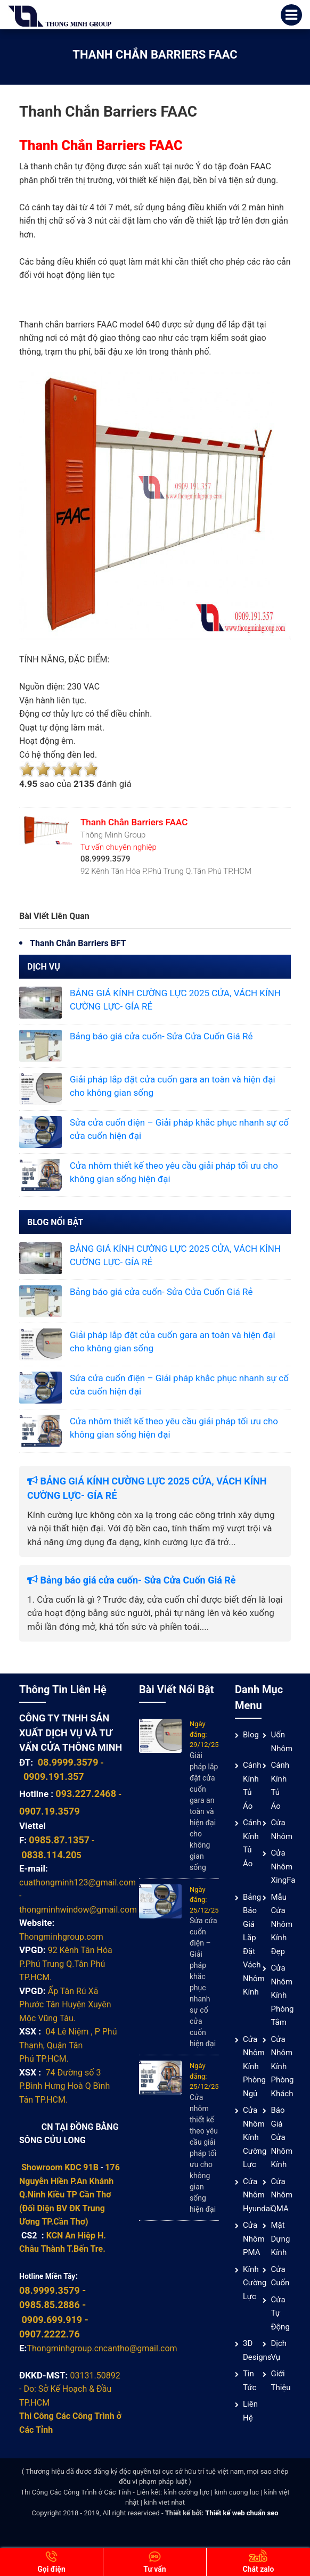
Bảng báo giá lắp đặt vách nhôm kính (254, 1944)
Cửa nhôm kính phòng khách (282, 2066)
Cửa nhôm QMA (281, 2195)
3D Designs (257, 2350)
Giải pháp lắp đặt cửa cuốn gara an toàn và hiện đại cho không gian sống (204, 1811)
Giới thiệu (280, 2380)
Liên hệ (250, 2411)
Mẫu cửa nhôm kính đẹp (281, 1924)
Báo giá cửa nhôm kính (281, 2137)
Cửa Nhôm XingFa (283, 1866)
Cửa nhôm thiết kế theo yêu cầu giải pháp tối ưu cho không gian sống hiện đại (204, 2153)
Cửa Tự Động (280, 2313)
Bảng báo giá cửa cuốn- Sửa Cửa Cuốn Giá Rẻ (161, 1036)
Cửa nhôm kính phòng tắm (282, 1995)
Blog (251, 1735)
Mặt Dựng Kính (280, 2238)
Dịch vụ (279, 2350)
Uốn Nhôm (281, 1741)
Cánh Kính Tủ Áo (252, 1785)
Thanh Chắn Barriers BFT (78, 943)
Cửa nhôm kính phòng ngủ (254, 2066)
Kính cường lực (254, 2283)
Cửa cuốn (280, 2276)
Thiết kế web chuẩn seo (241, 2513)
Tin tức (249, 2380)
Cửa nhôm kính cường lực (254, 2137)
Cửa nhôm (281, 1829)
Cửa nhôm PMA (254, 2238)
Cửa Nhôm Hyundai (257, 2195)
